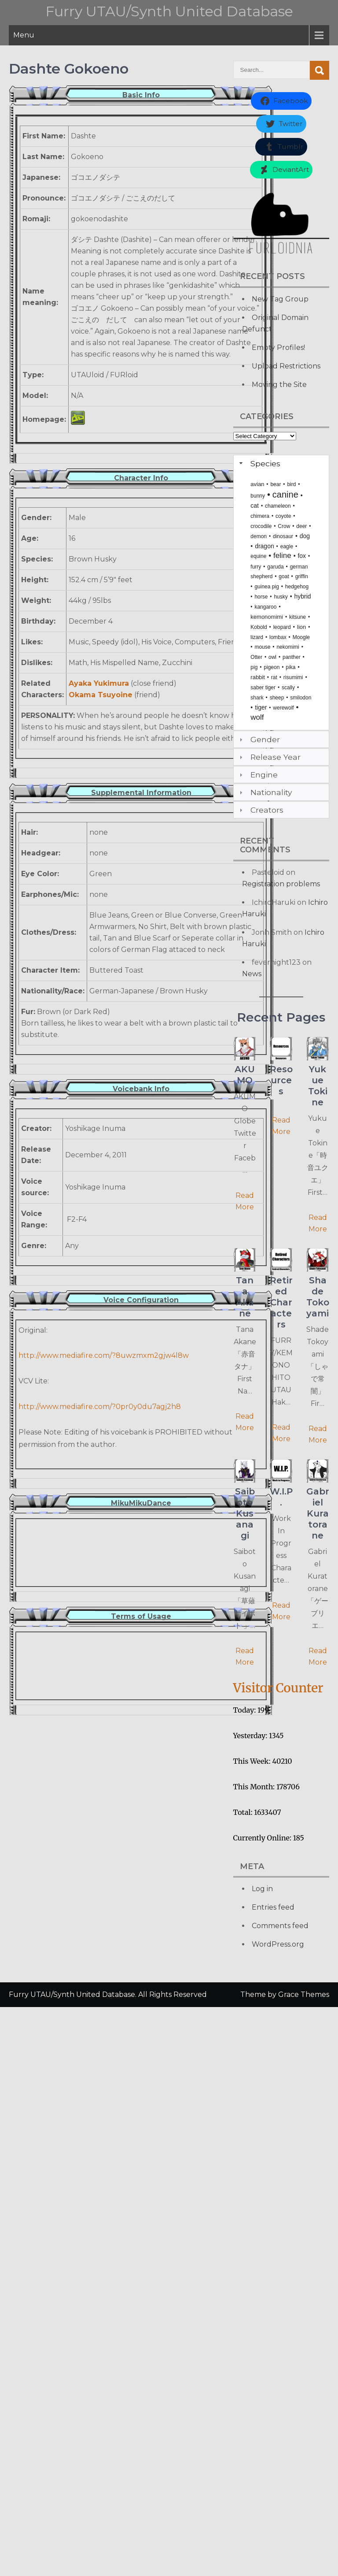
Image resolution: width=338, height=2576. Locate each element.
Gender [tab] (258, 739)
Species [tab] (258, 463)
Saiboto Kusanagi (245, 1513)
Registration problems (281, 884)
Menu (23, 35)
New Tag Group (280, 299)
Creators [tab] (260, 809)
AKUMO (245, 1074)
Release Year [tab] (269, 757)
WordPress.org (278, 1944)
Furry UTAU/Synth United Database (169, 11)
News (251, 974)
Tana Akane (245, 1297)
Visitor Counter (278, 1688)
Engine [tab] (257, 774)
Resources (281, 1080)
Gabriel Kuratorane (317, 1513)
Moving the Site (279, 384)
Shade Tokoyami (317, 1297)
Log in (262, 1889)
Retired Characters (281, 1302)
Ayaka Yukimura (99, 683)
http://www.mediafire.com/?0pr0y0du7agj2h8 (99, 1406)
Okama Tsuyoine (100, 695)
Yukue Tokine (317, 1086)
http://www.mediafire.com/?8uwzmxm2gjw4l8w (103, 1355)
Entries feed (273, 1907)
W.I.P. (281, 1497)
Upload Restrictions (286, 366)
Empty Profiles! (278, 347)
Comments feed (280, 1926)
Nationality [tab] (264, 792)
